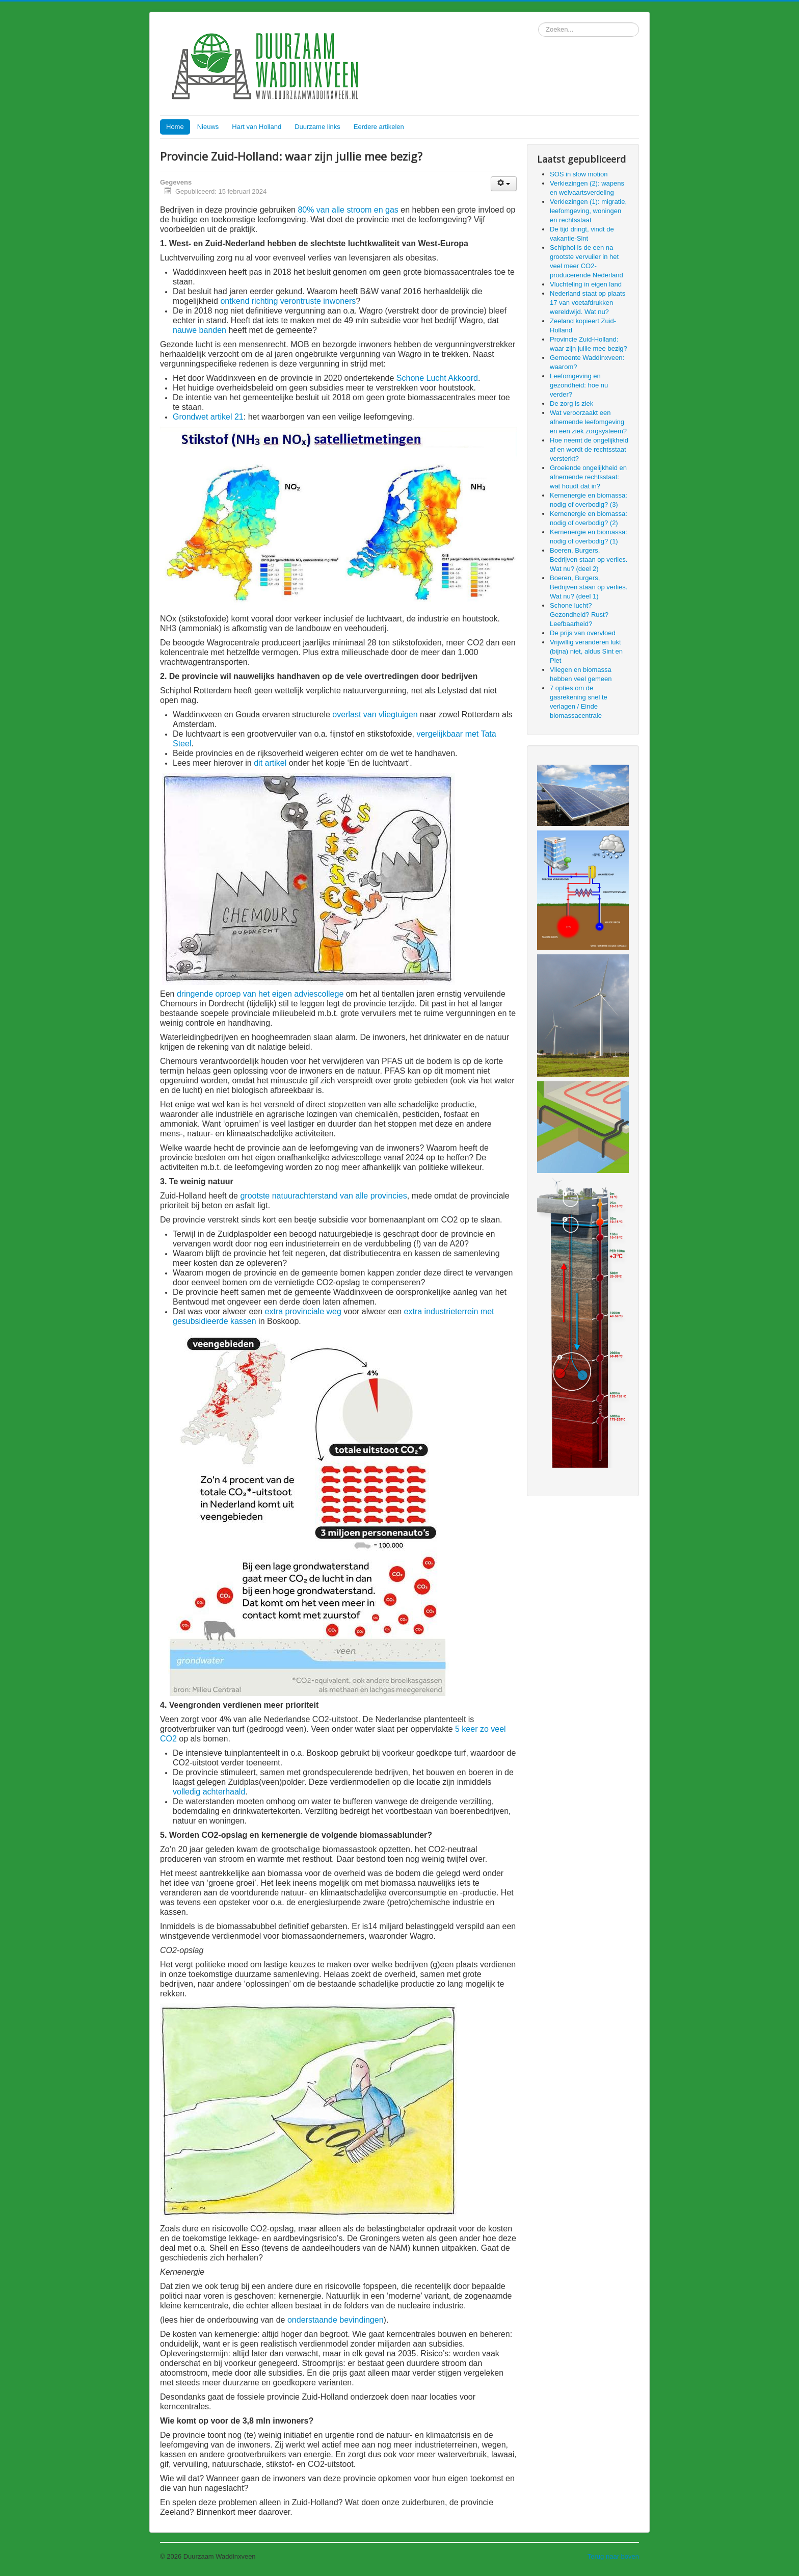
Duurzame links (317, 127)
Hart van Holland (256, 127)
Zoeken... (538, 22)
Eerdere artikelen (379, 127)
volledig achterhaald (209, 1791)
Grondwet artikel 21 (208, 416)
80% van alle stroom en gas (348, 209)
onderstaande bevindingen (335, 2319)
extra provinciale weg (303, 1311)
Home (175, 127)
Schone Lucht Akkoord (437, 378)
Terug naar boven (613, 2556)
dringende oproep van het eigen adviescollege (260, 994)
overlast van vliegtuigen (374, 714)
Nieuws (208, 127)
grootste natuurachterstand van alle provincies (323, 1195)
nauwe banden (199, 330)
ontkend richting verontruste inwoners (288, 301)
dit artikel (270, 763)
